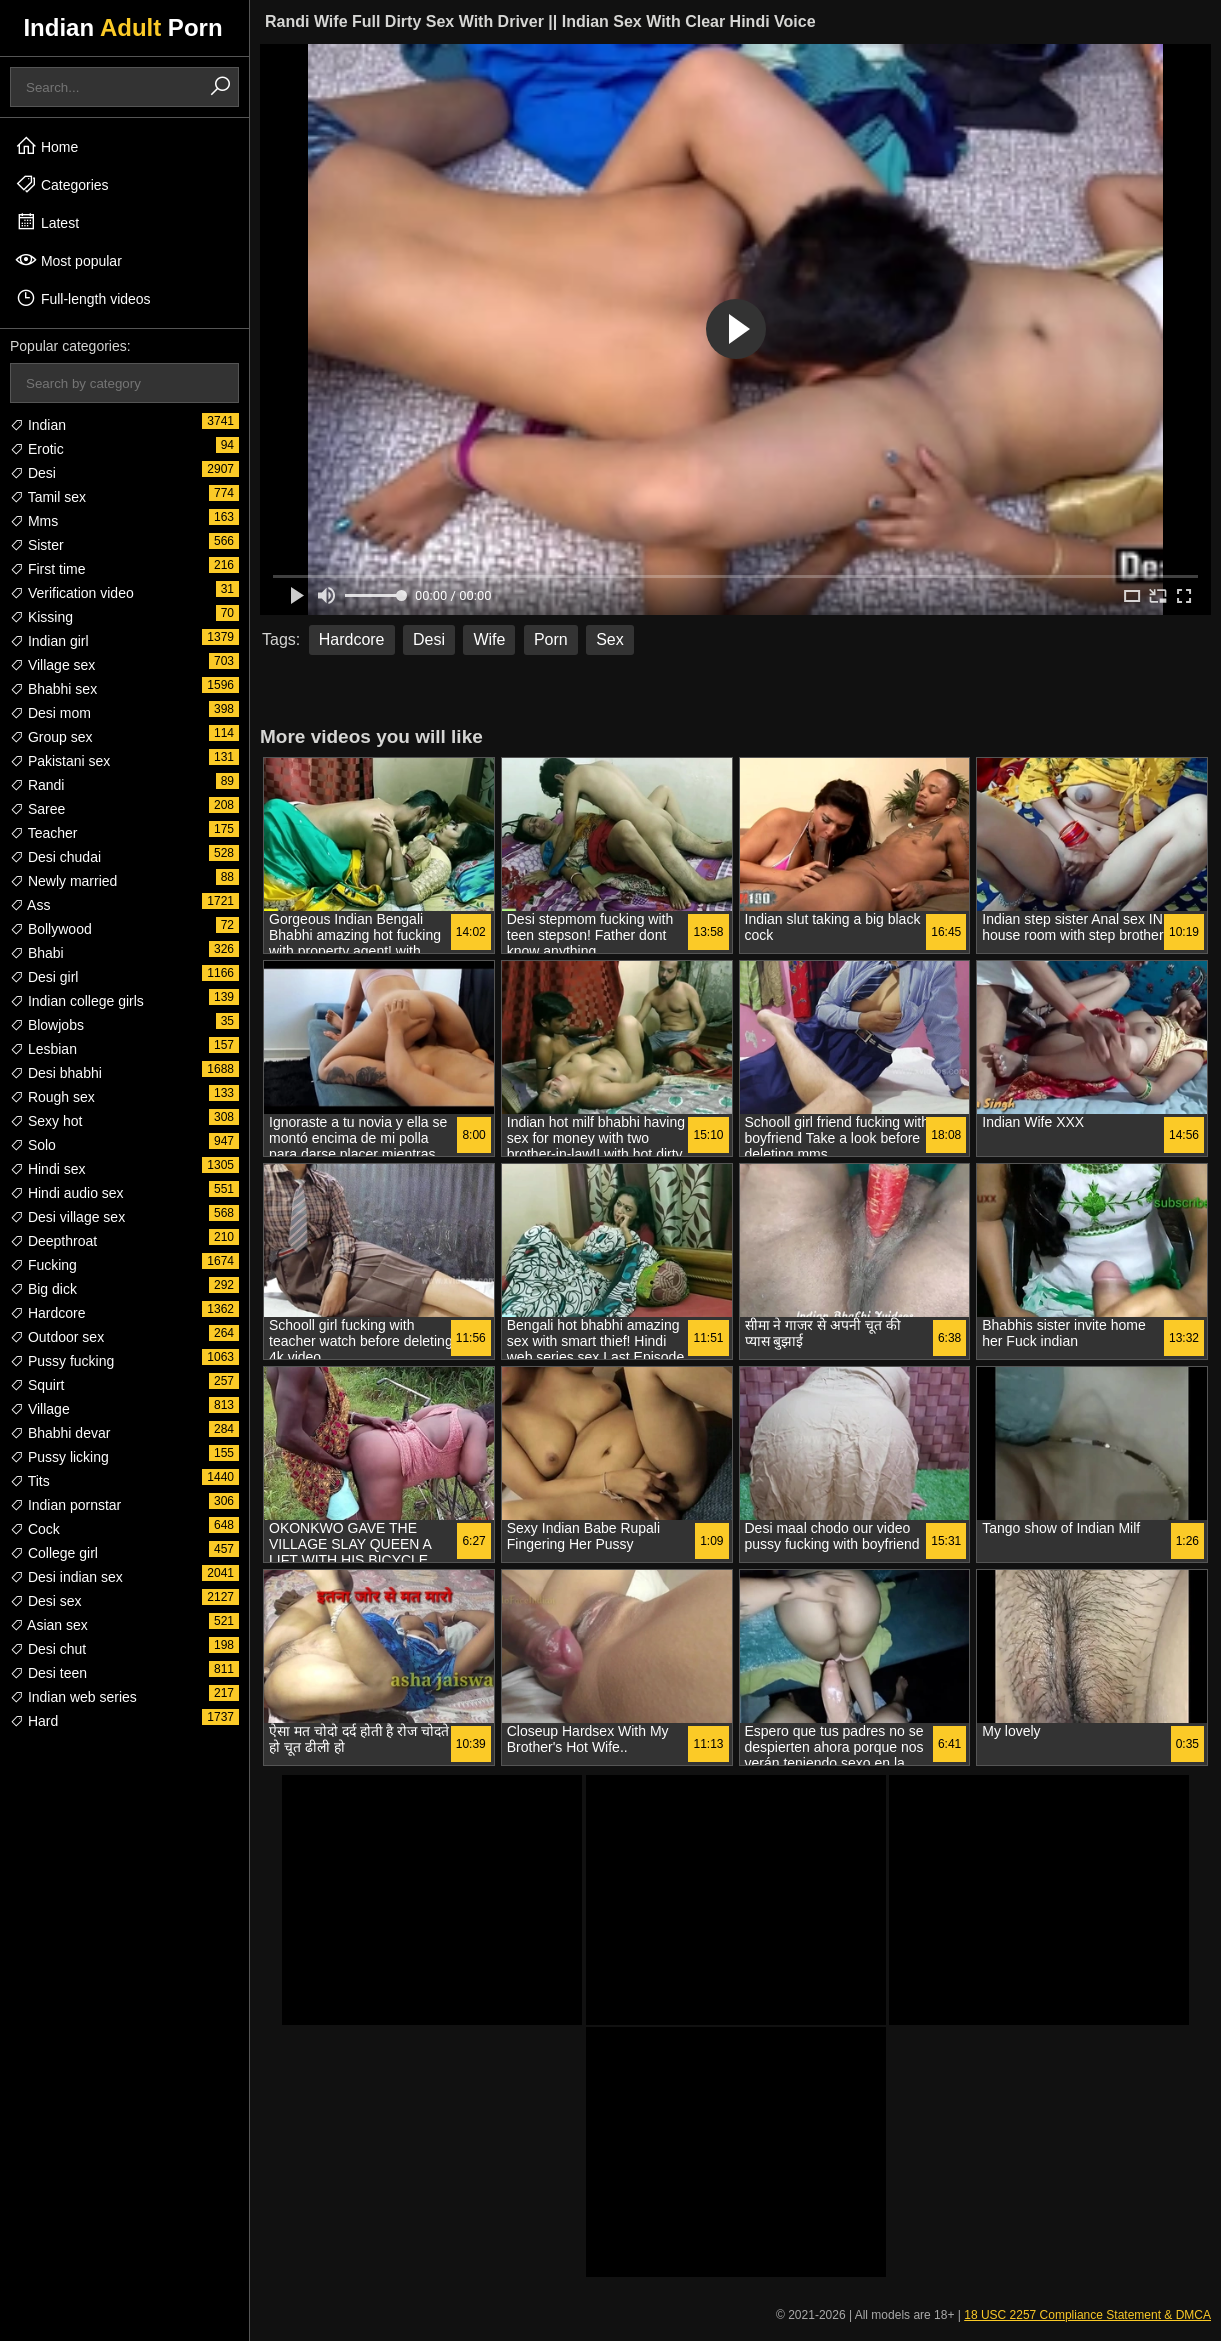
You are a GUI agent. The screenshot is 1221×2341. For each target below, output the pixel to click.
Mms (34, 521)
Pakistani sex (60, 761)
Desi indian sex (66, 1577)
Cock (35, 1529)
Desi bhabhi (56, 1073)
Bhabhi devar (60, 1433)
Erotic (37, 449)
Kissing (41, 617)
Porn (551, 639)
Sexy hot (46, 1121)
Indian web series (73, 1697)
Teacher (43, 833)
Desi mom (50, 713)
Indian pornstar (65, 1505)
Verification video (72, 593)
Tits (30, 1481)
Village (40, 1409)
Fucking (43, 1265)
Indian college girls (77, 1001)
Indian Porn (122, 27)
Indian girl (49, 641)
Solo (33, 1145)
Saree (37, 809)
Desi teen (48, 1673)
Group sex (51, 737)
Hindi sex (47, 1169)
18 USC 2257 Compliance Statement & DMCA (1087, 2315)
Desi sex (46, 1601)
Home (46, 146)
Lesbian (43, 1049)
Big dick (43, 1289)
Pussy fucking (62, 1361)
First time (47, 569)
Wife (489, 639)
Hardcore (47, 1313)
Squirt (37, 1385)
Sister (37, 545)
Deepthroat (53, 1241)
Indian (38, 425)
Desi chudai (55, 857)
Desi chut (48, 1649)
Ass (30, 905)
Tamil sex (48, 497)
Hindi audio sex (67, 1193)
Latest (47, 222)
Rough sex (52, 1097)
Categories (62, 184)
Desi (33, 473)
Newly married (63, 881)
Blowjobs (47, 1025)
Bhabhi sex (53, 689)
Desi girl (44, 977)
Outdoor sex (57, 1337)
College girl (54, 1553)
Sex (610, 639)
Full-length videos (83, 298)
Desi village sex (67, 1217)
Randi (37, 785)
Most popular (68, 260)
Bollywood (51, 929)
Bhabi (37, 953)
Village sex (52, 665)
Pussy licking (59, 1457)
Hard (34, 1721)
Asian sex (49, 1625)
